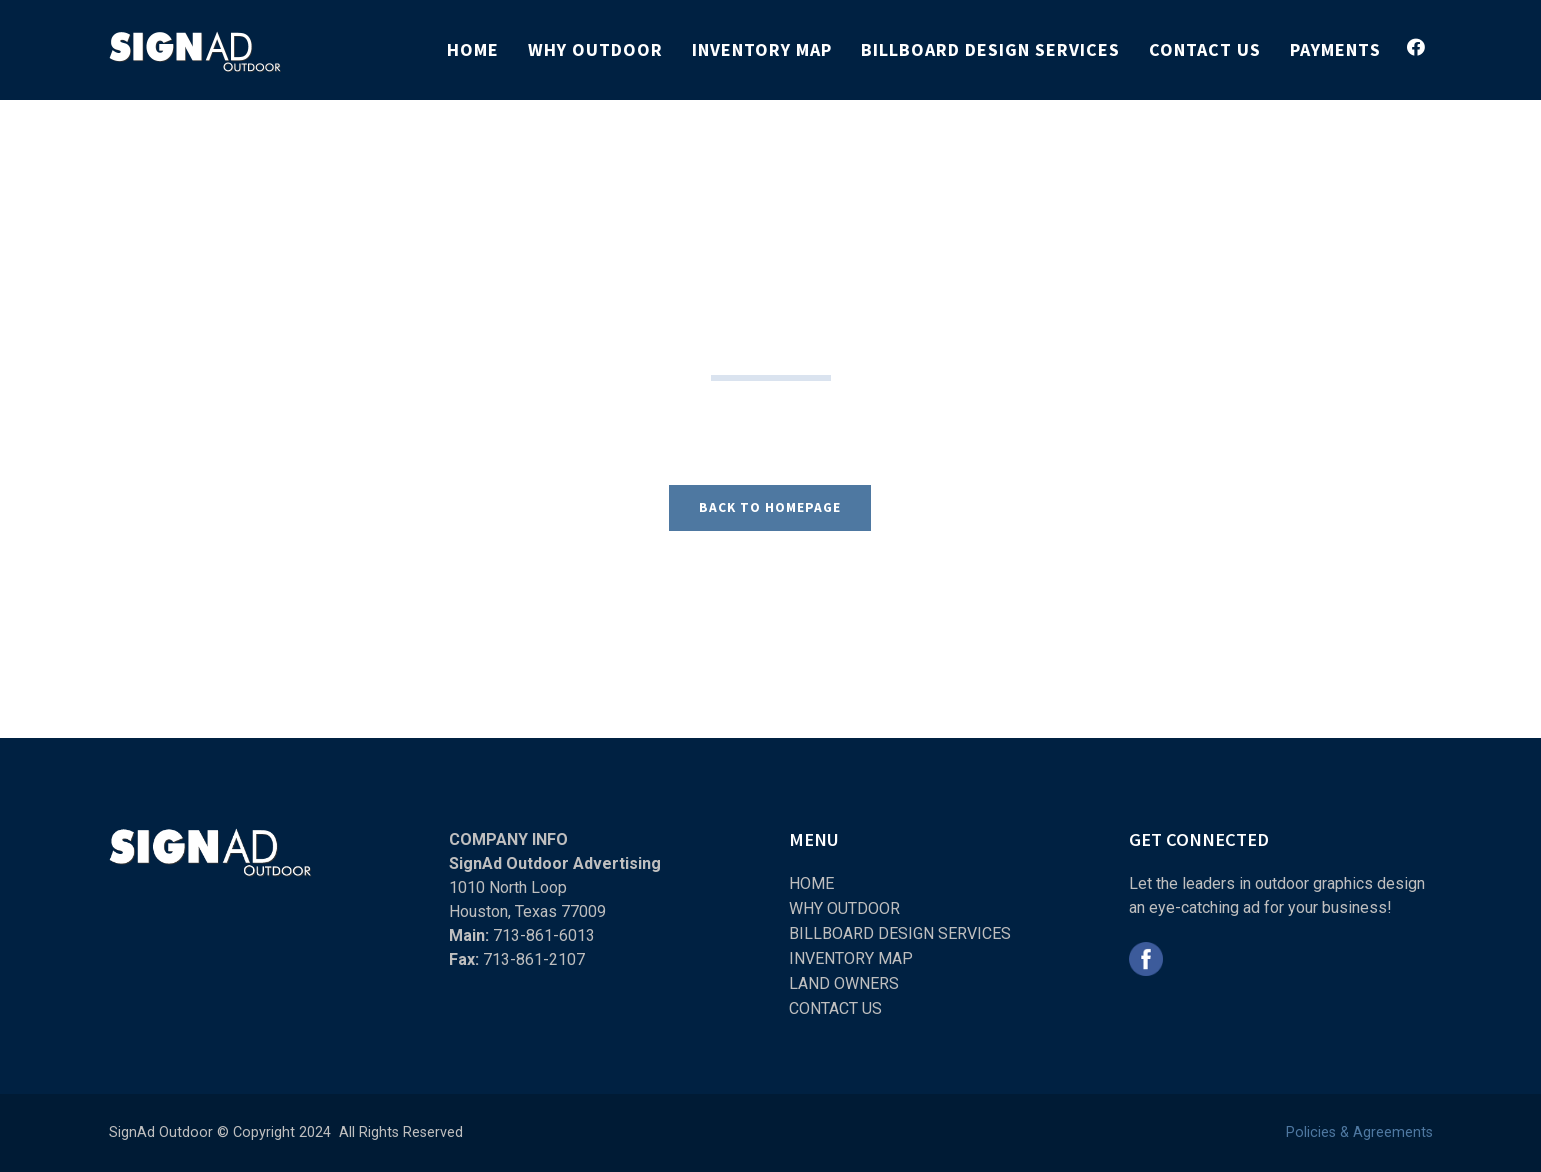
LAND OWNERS (844, 983)
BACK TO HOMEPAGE (770, 507)
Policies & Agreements (1359, 1132)
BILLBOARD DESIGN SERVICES (900, 933)
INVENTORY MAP (851, 958)
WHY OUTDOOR (844, 908)
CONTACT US (835, 1008)
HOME (811, 883)
